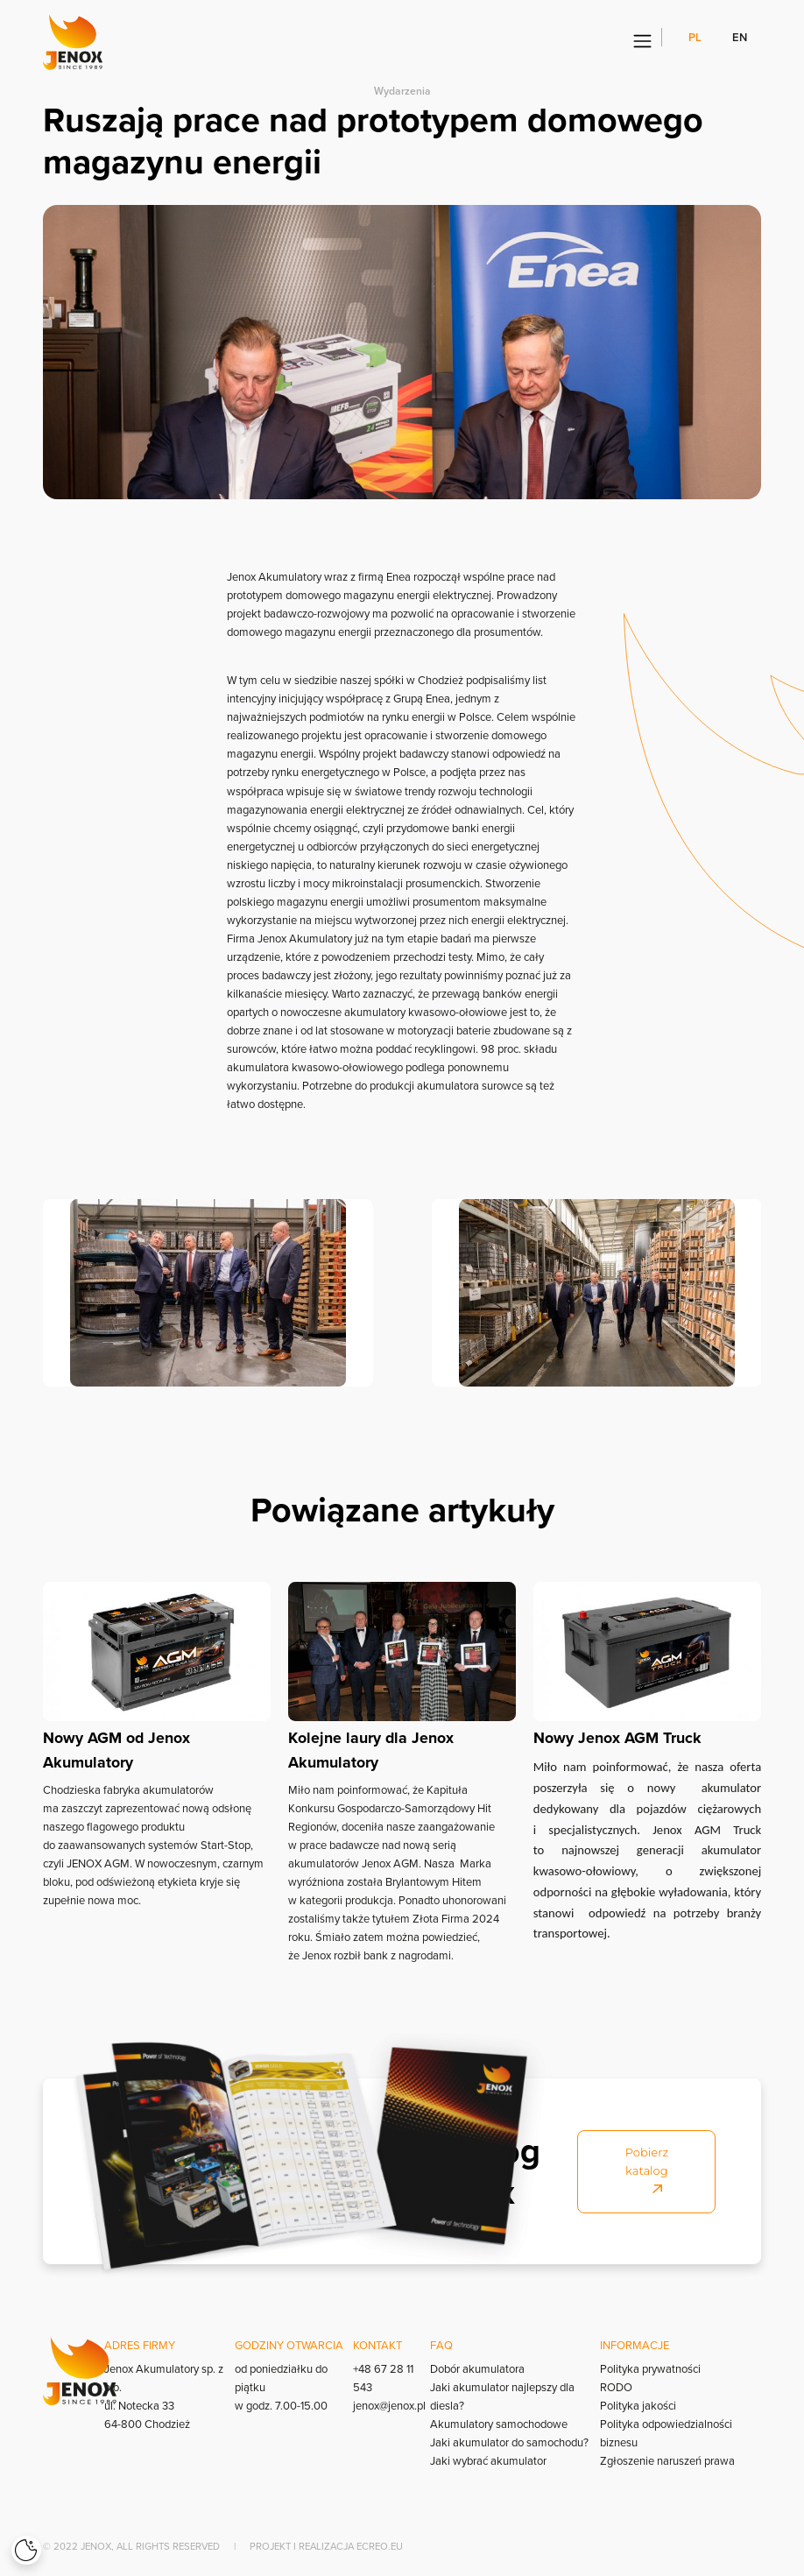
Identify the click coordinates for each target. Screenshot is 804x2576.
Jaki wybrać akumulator (488, 2460)
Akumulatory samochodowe (499, 2423)
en (739, 37)
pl (696, 37)
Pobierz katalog (646, 2170)
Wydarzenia (402, 90)
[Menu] (642, 42)
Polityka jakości (638, 2405)
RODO (616, 2387)
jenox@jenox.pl (389, 2405)
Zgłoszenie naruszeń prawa (667, 2460)
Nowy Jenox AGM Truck (617, 1737)
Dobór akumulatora (477, 2368)
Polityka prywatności (650, 2368)
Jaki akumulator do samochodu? (509, 2442)
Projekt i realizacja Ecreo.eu (326, 2546)
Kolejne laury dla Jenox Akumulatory (371, 1750)
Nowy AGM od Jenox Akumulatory (116, 1750)
